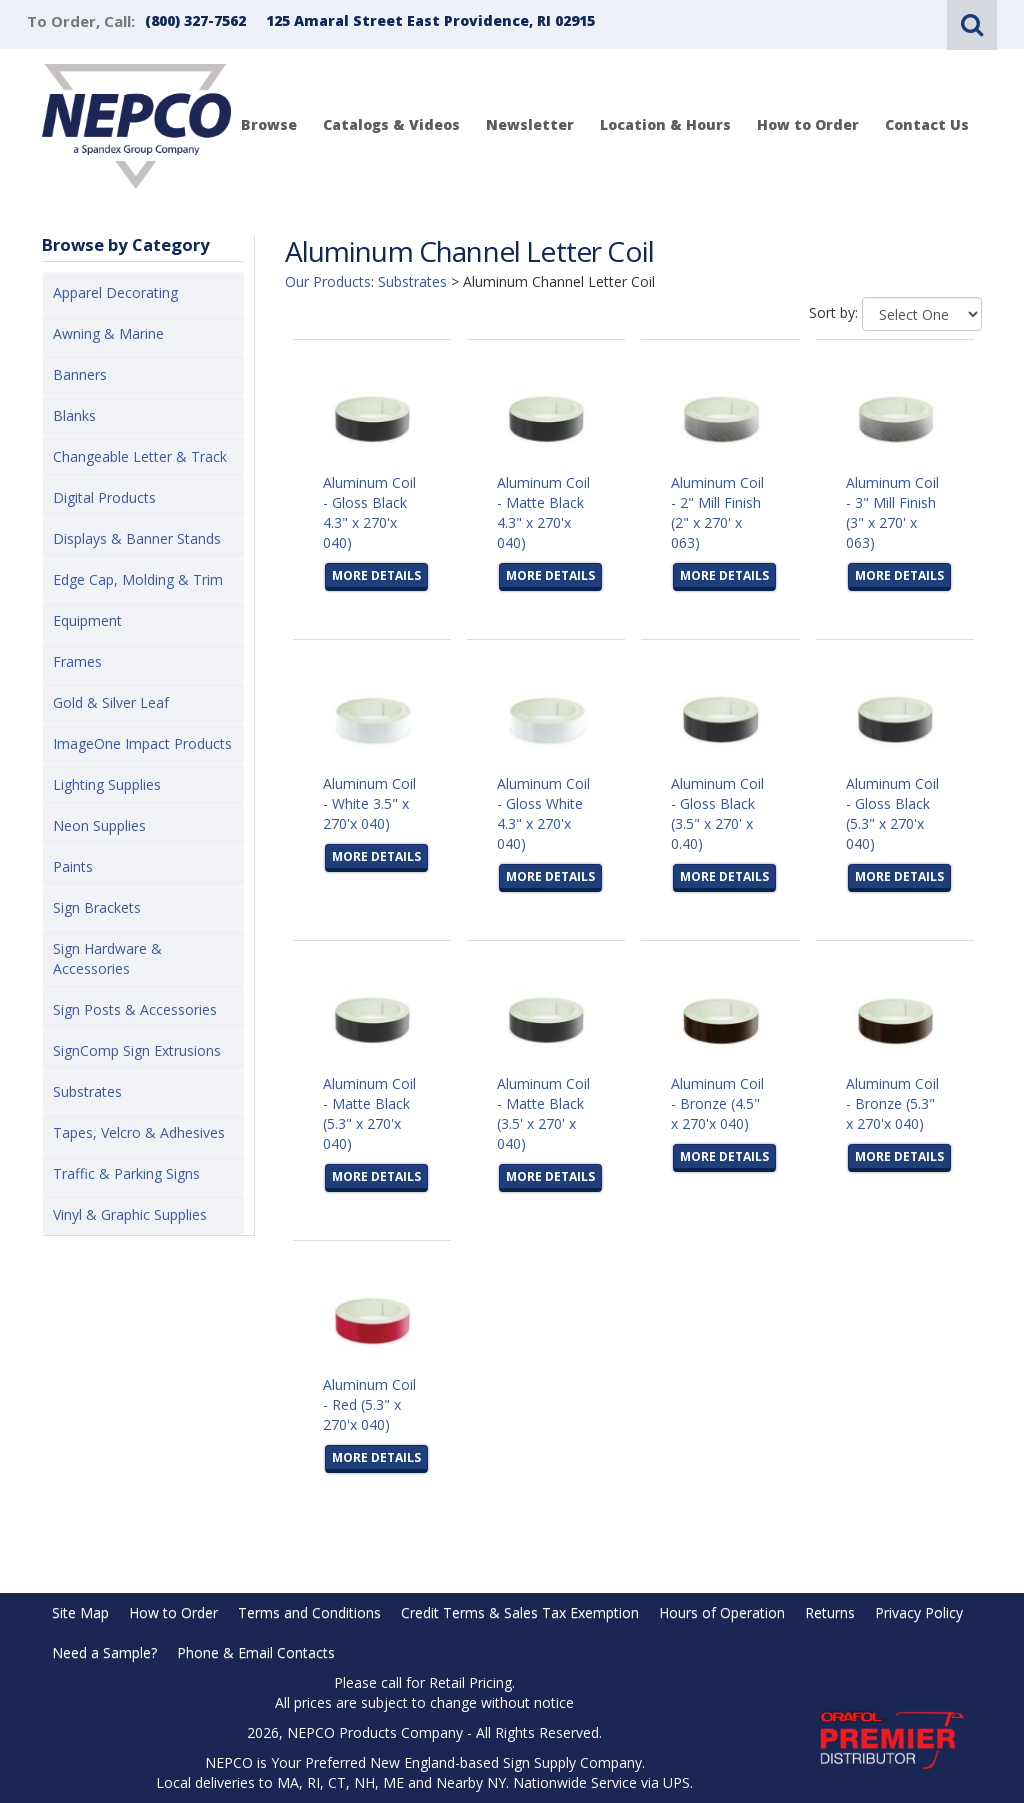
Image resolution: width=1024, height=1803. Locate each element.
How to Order (808, 124)
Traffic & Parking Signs (126, 1173)
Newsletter (530, 124)
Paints (73, 866)
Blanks (74, 415)
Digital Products (104, 497)
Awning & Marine (108, 333)
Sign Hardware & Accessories (107, 958)
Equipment (87, 620)
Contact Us (927, 124)
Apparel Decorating (115, 292)
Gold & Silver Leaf (111, 702)
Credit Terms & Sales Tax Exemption (520, 1612)
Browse (269, 124)
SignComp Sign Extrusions (137, 1050)
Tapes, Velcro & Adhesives (139, 1132)
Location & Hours (665, 124)
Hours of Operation (722, 1612)
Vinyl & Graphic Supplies (130, 1214)
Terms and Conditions (309, 1612)
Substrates (87, 1091)
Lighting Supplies (107, 784)
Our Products (328, 281)
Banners (80, 374)
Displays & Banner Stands (137, 538)
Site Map (80, 1612)
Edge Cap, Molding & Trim (138, 579)
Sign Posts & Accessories (135, 1009)
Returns (830, 1612)
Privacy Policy (919, 1612)
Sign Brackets (97, 907)
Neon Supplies (99, 825)
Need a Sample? (104, 1652)
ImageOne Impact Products (142, 743)
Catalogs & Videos (391, 124)
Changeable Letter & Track (140, 456)
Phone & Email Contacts (256, 1652)
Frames (77, 661)
